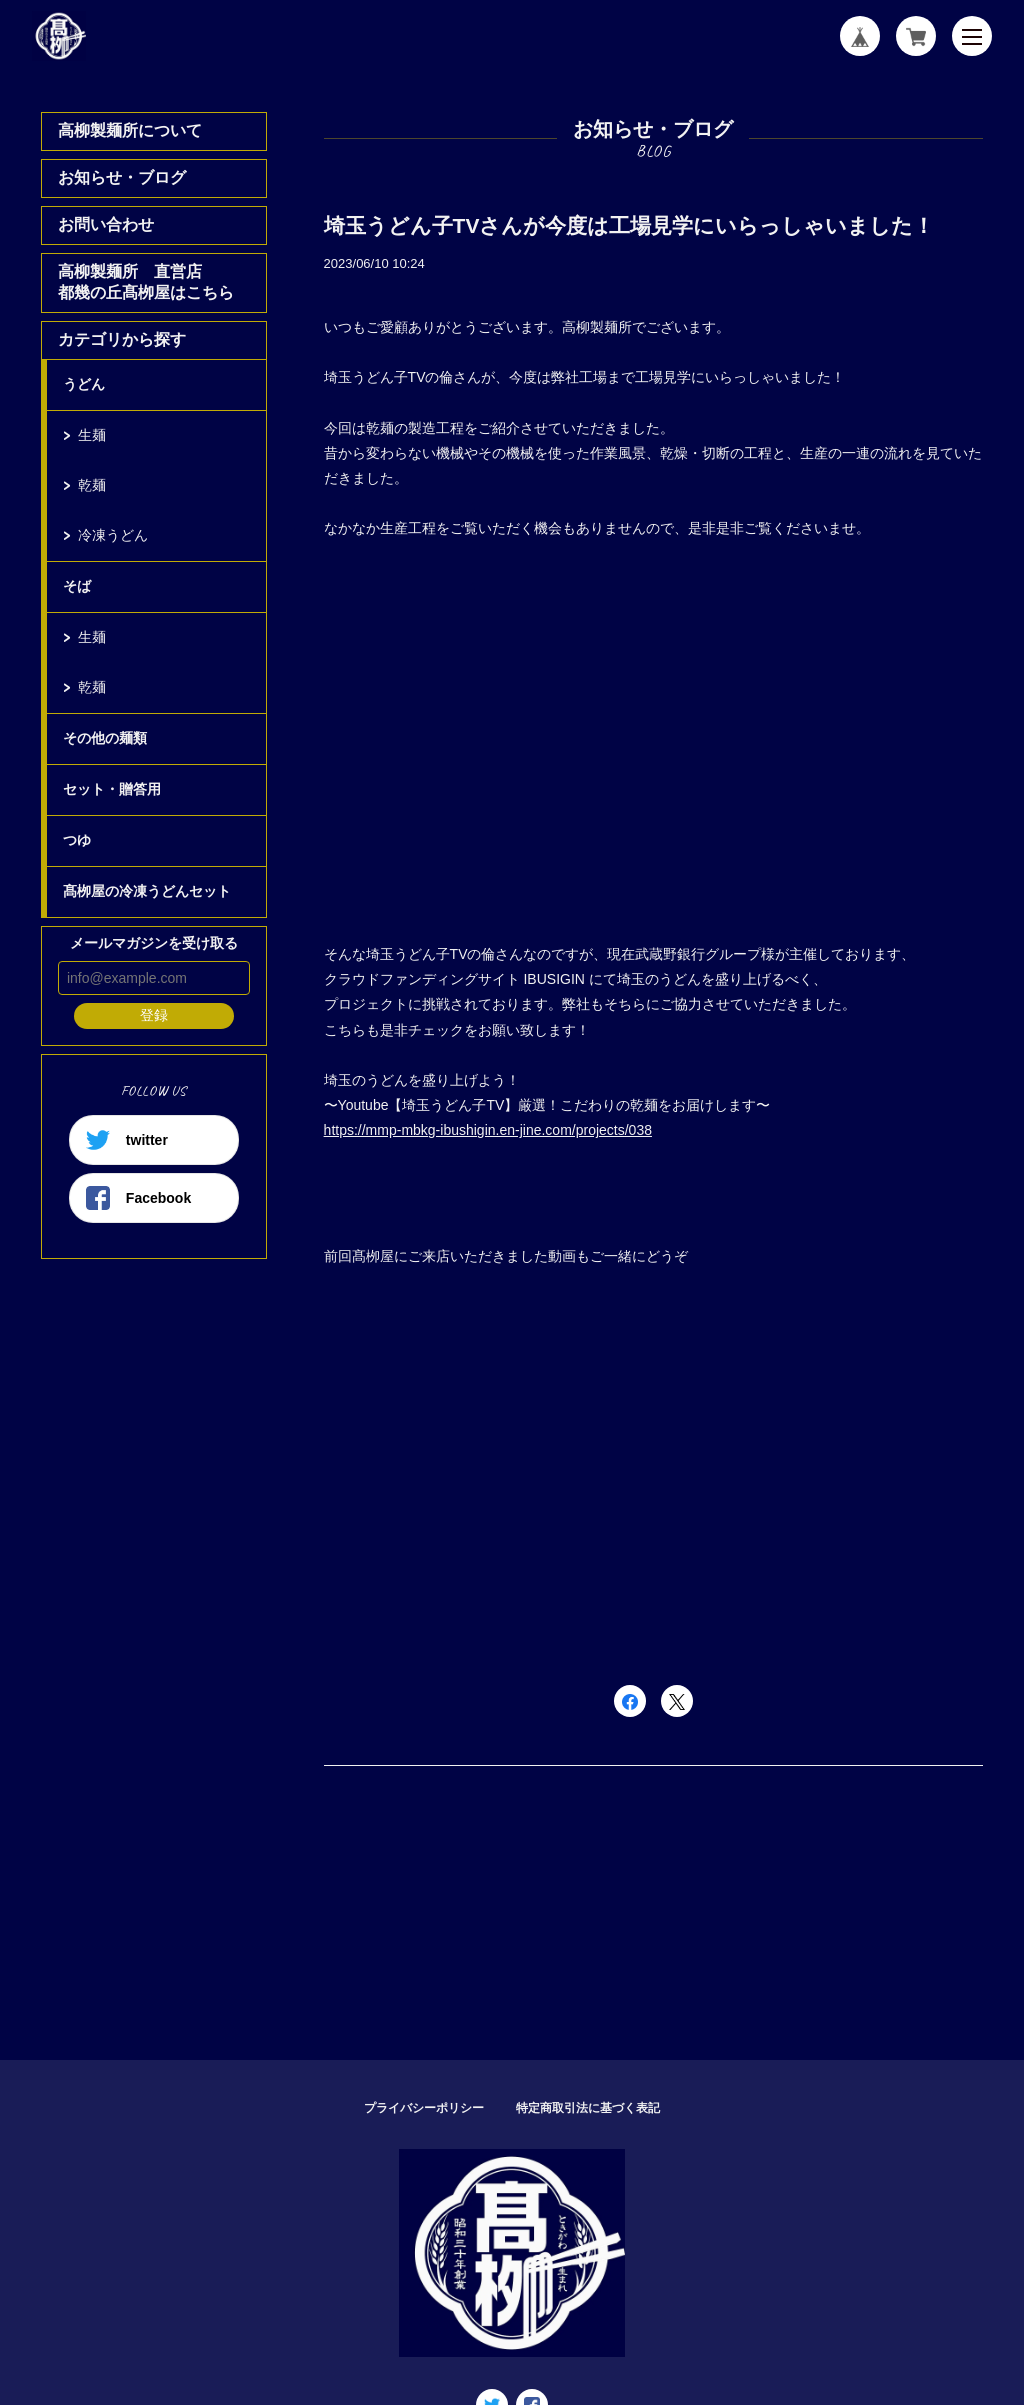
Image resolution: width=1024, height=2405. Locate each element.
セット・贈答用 (112, 789)
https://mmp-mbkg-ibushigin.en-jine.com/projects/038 (488, 1130)
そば (77, 586)
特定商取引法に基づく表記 (588, 2108)
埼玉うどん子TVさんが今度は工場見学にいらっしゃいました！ (629, 225)
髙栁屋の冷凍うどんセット (147, 891)
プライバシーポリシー (424, 2108)
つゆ (77, 840)
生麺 (92, 435)
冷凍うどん (113, 535)
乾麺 (92, 485)
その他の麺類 (105, 738)
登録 (154, 1015)
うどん (84, 384)
